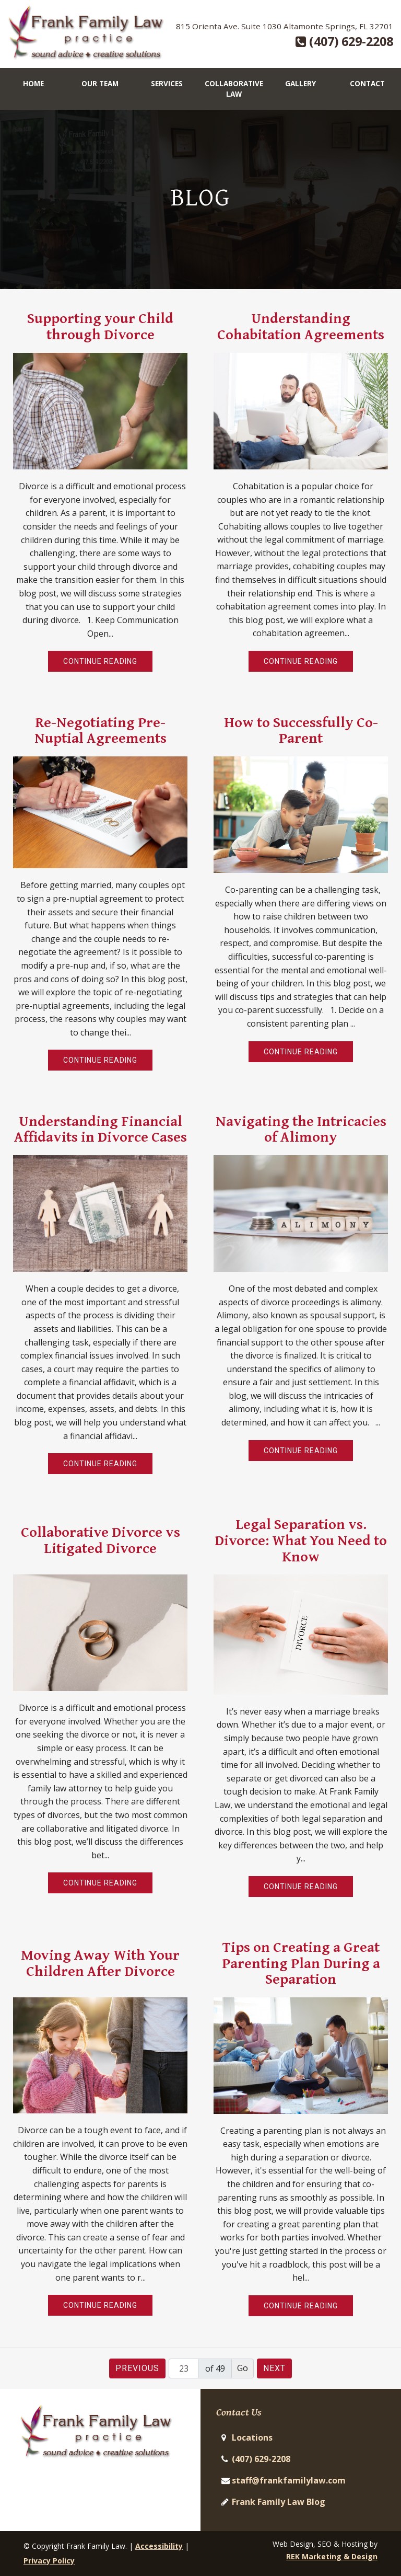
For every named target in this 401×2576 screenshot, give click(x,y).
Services (167, 83)
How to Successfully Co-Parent (301, 730)
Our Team (100, 83)
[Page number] (184, 2368)
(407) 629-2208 (344, 41)
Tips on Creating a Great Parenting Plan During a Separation (301, 1963)
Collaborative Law (234, 88)
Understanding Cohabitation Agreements (300, 326)
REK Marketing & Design (332, 2556)
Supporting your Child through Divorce (100, 326)
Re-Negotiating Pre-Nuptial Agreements (100, 730)
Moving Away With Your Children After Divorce (100, 1963)
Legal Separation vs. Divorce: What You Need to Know (301, 1540)
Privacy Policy (49, 2561)
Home (33, 83)
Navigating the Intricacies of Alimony (301, 1129)
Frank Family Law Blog (278, 2502)
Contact (367, 83)
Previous (137, 2368)
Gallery (300, 83)
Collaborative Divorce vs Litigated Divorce (100, 1540)
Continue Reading (100, 661)
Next (274, 2368)
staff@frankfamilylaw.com (289, 2480)
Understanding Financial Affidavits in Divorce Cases (100, 1129)
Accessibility (159, 2546)
